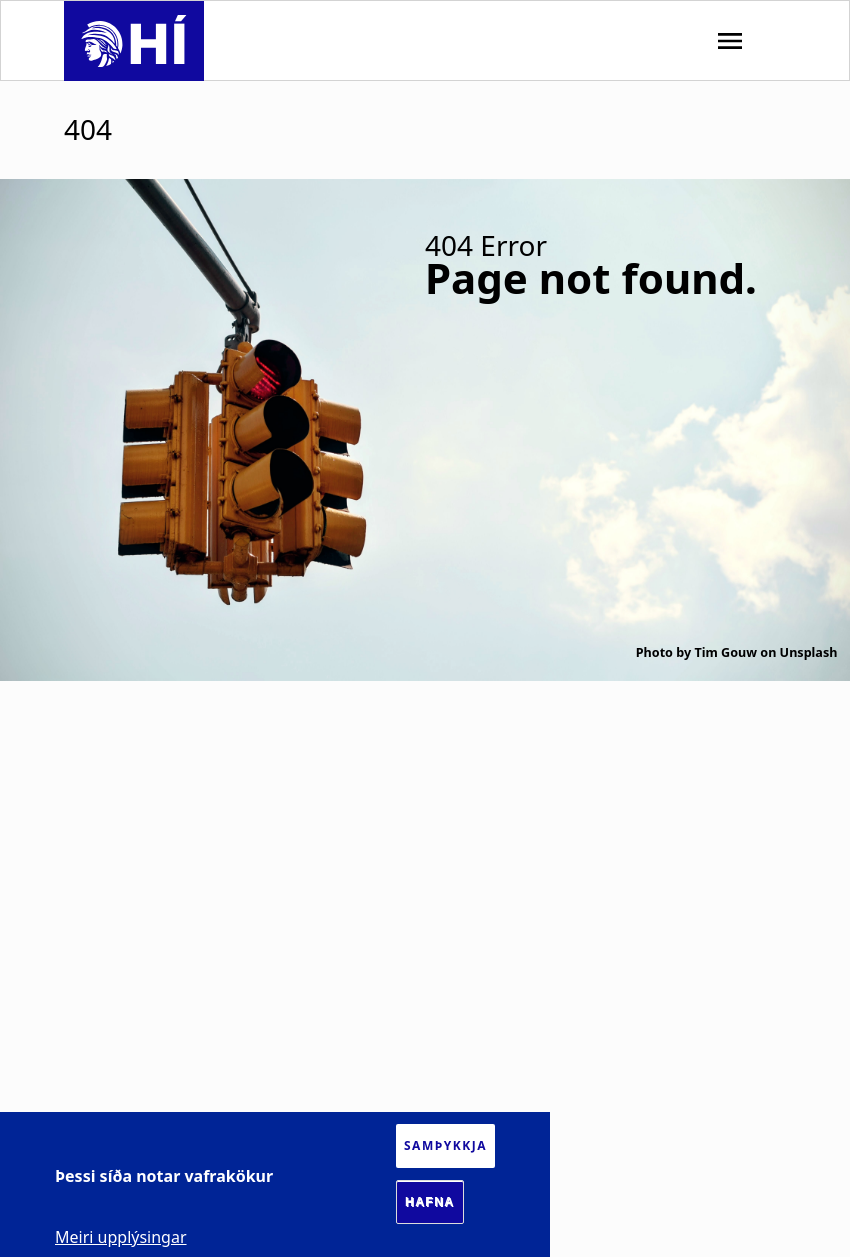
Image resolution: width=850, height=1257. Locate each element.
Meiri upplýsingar (121, 1237)
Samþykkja (445, 1145)
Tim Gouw (725, 652)
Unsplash (809, 652)
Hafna (430, 1202)
